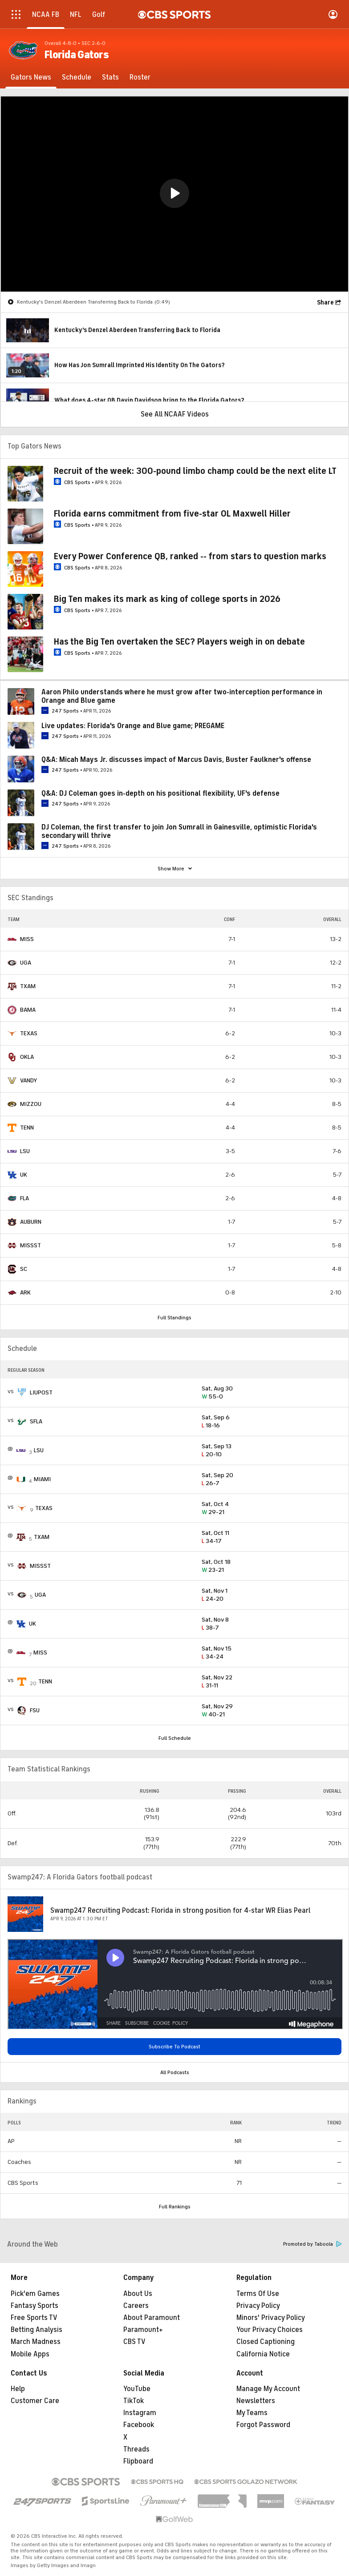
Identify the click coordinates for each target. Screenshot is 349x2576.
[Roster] (140, 77)
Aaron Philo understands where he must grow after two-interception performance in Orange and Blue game (181, 696)
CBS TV (134, 2341)
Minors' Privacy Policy (270, 2317)
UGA (25, 962)
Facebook (138, 2424)
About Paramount (151, 2317)
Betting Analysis (36, 2329)
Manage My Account (268, 2388)
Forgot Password (263, 2424)
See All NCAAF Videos (175, 414)
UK (23, 1174)
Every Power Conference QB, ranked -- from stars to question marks (190, 556)
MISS (27, 939)
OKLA (27, 1057)
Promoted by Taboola (312, 2244)
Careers (136, 2305)
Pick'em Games (35, 2293)
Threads (136, 2449)
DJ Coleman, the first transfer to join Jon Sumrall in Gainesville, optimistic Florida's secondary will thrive (179, 831)
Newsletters (255, 2400)
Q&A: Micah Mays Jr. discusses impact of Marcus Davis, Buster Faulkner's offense (176, 759)
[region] (174, 194)
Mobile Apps (30, 2354)
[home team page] (12, 939)
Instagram (139, 2412)
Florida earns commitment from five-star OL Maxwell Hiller (172, 514)
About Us (137, 2293)
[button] (174, 193)
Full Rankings (175, 2206)
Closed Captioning (265, 2341)
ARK (25, 1292)
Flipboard (138, 2461)
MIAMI (42, 1479)
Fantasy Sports (34, 2305)
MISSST (30, 1245)
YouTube (136, 2388)
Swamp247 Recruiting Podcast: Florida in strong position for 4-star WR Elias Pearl (180, 1910)
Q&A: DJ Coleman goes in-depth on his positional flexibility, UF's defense (160, 793)
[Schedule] (77, 77)
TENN (27, 1127)
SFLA (36, 1421)
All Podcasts (174, 2072)
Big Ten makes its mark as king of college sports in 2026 (167, 599)
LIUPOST (41, 1392)
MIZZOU (30, 1104)
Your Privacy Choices (269, 2329)
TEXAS (28, 1033)
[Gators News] (31, 77)
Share (325, 302)
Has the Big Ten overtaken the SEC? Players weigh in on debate (179, 642)
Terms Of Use (257, 2293)
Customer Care (35, 2400)
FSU (35, 1710)
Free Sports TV (34, 2317)
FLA (24, 1198)
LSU (25, 1151)
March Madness (36, 2341)
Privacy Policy (258, 2305)
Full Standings (174, 1317)
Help (18, 2388)
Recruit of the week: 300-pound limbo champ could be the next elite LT (195, 471)
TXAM (28, 986)
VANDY (28, 1080)
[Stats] (110, 77)
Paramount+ (143, 2329)
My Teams (252, 2412)
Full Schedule (174, 1738)
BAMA (28, 1010)
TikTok (133, 2400)
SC (23, 1269)
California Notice (263, 2354)
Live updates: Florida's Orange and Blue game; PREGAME (132, 725)
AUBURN (30, 1222)
